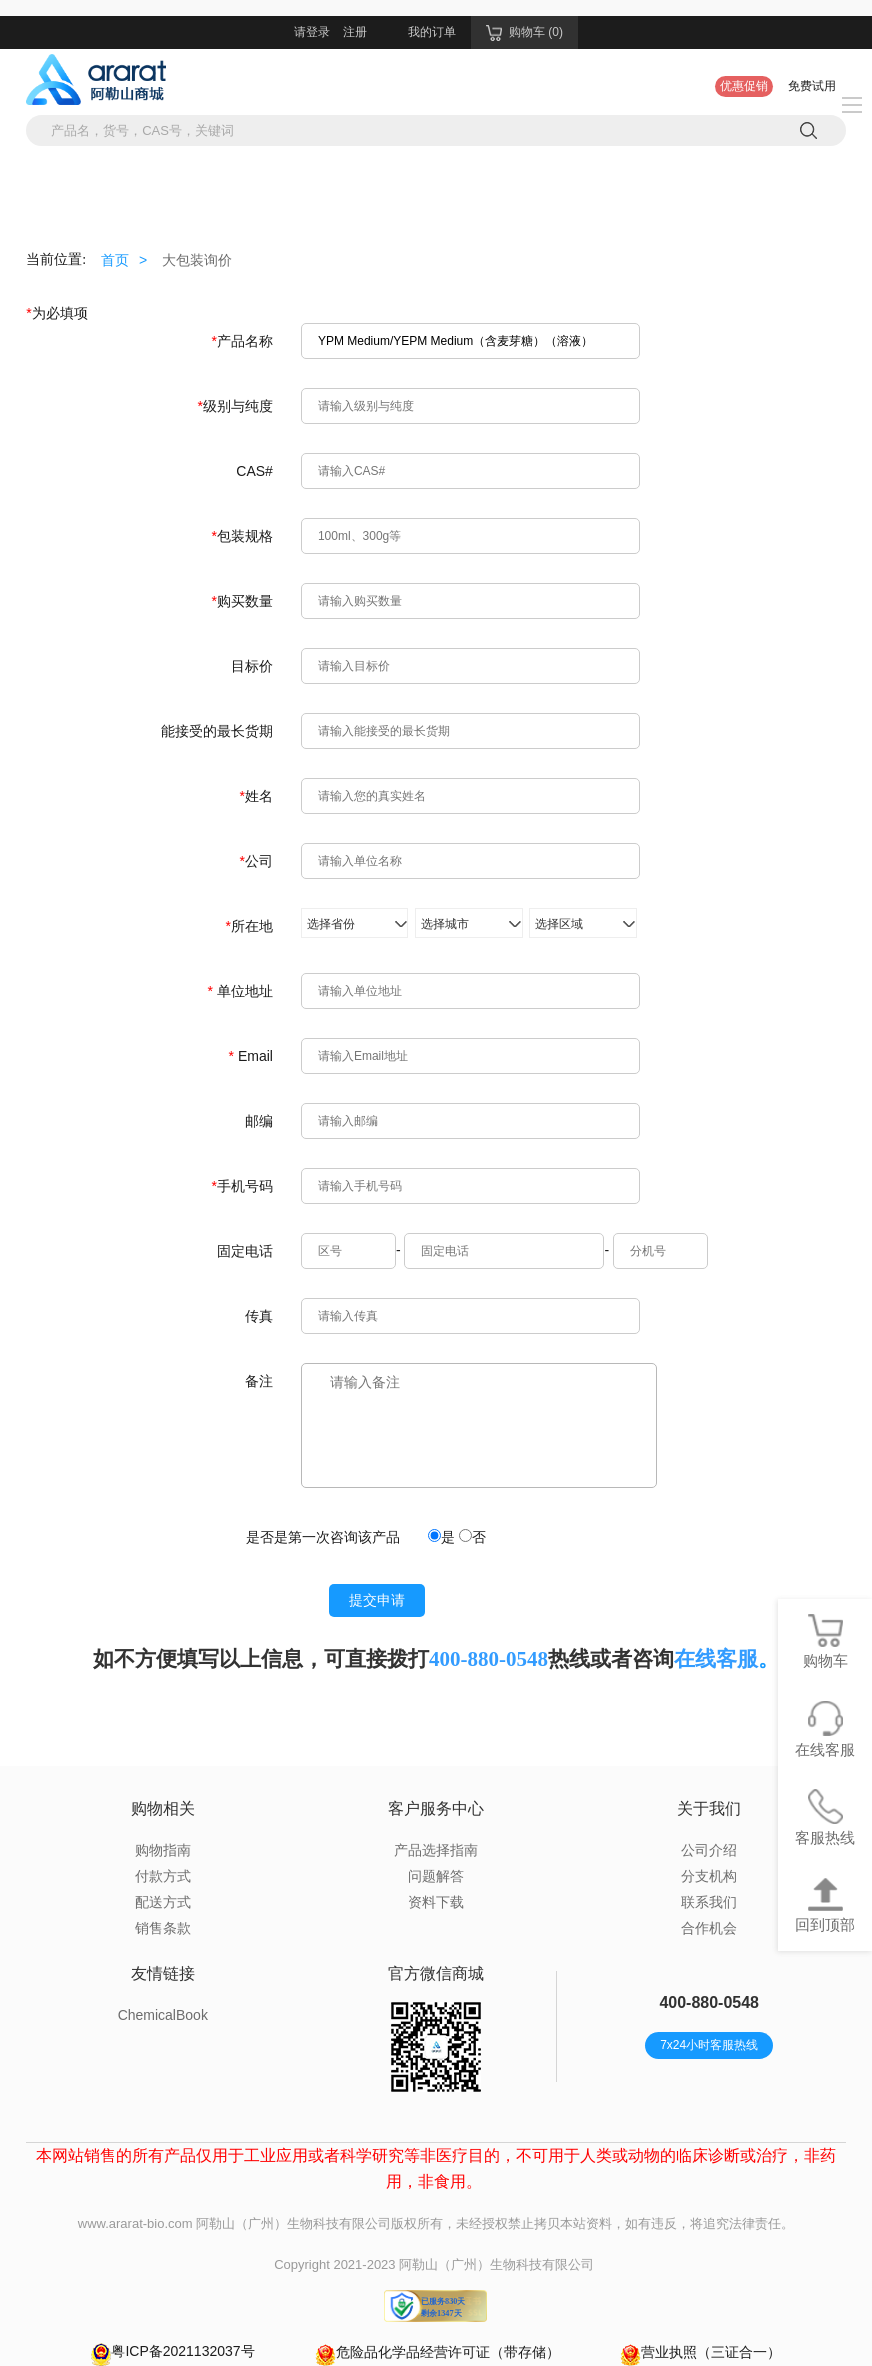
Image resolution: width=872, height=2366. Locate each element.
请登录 (312, 32)
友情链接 (163, 1973)
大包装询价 (197, 260)
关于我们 (709, 1808)
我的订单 (432, 32)
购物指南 (163, 1850)
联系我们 (709, 1902)
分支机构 (709, 1876)
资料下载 (436, 1902)
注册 (355, 32)
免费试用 (812, 86)
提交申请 (377, 1600)
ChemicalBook (163, 2015)
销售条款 (163, 1928)
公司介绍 (709, 1850)
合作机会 (709, 1928)
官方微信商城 (436, 1973)
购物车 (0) (524, 33)
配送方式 (163, 1902)
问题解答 (436, 1876)
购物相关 (163, 1808)
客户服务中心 (436, 1808)
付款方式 (163, 1876)
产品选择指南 (436, 1850)
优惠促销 (744, 86)
